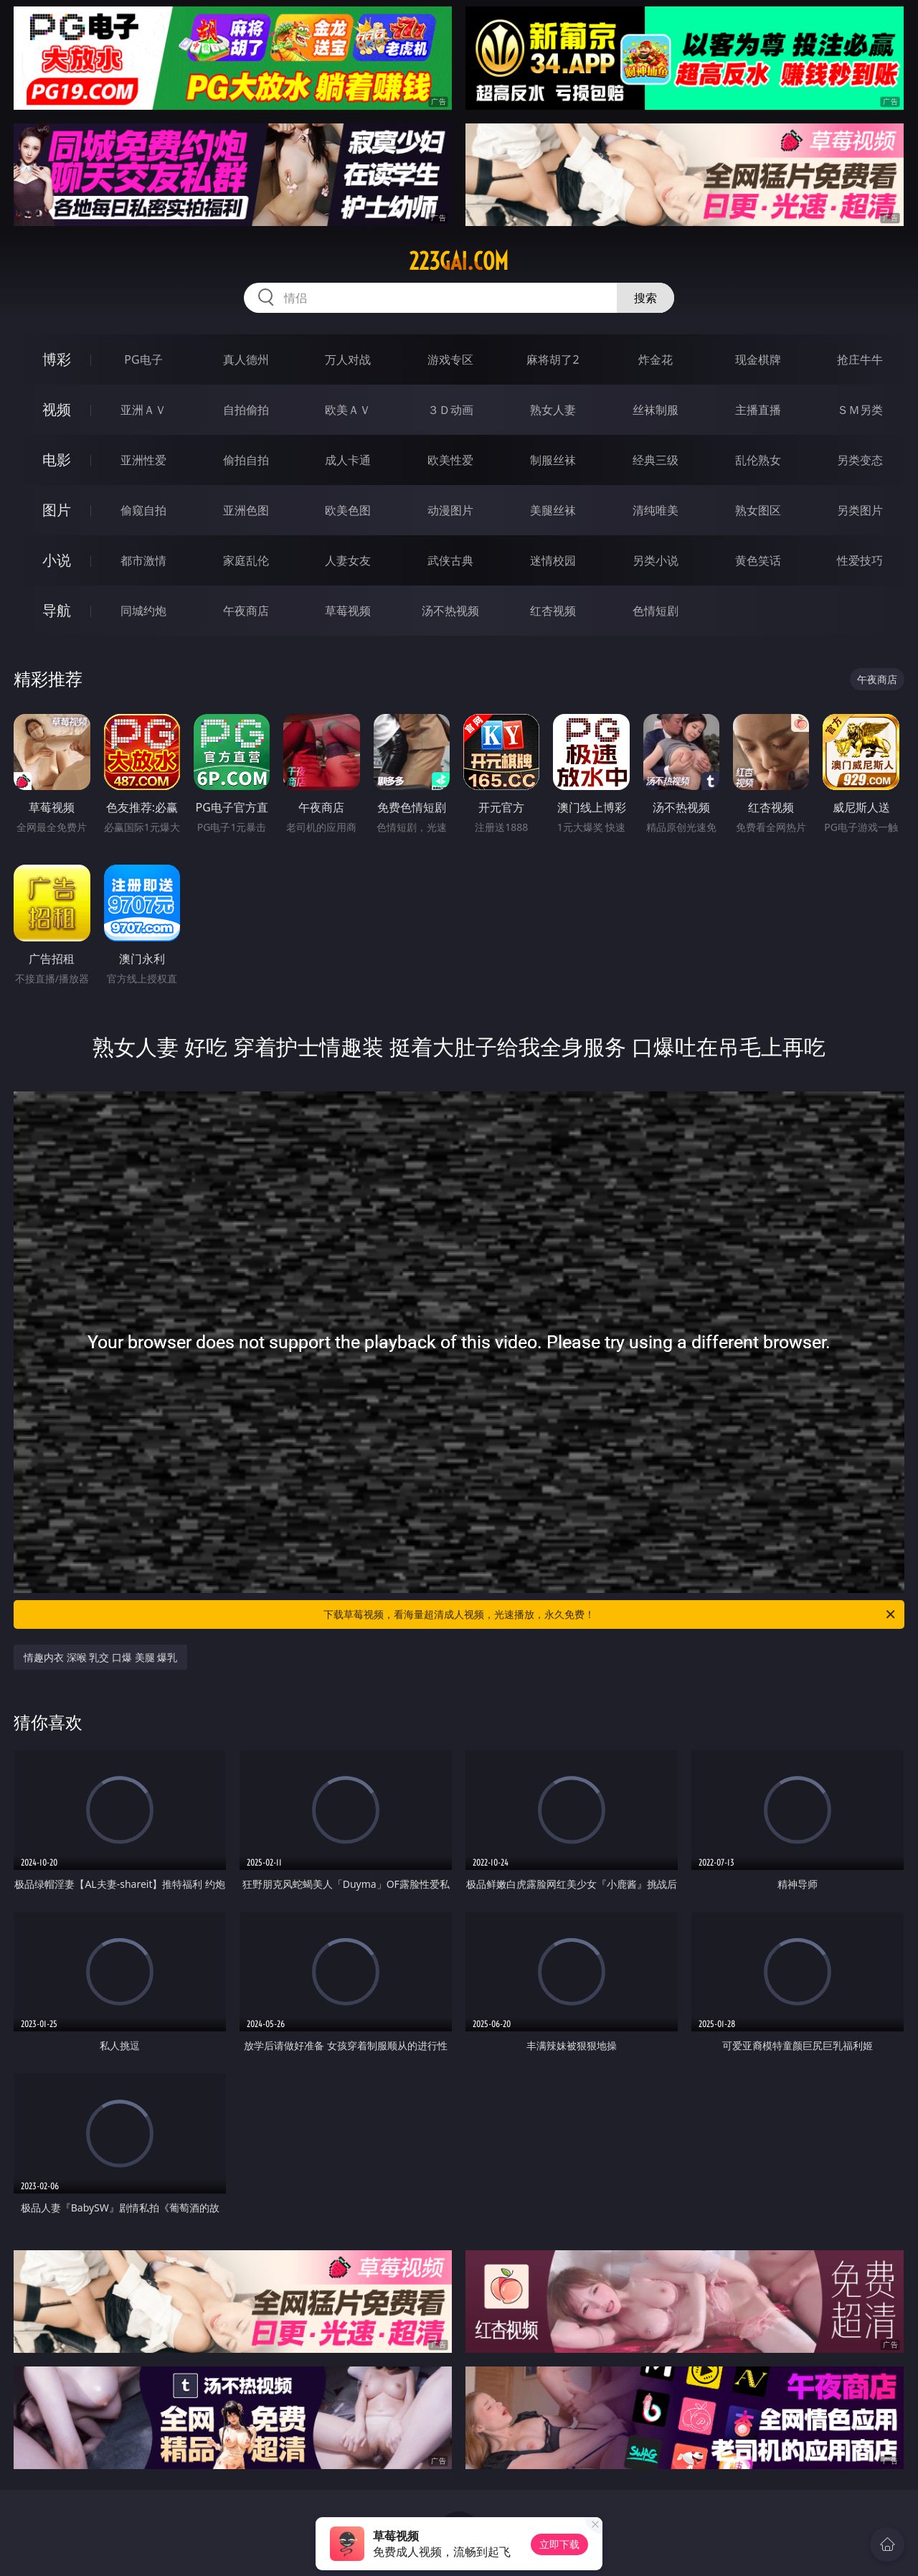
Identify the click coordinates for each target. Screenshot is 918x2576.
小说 (56, 560)
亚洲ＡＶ (143, 410)
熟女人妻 (553, 410)
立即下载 (559, 2544)
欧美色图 (348, 510)
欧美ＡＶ (348, 410)
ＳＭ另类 (860, 410)
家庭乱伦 (246, 560)
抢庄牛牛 (860, 359)
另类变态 (860, 460)
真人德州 (246, 359)
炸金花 (655, 359)
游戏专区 (450, 359)
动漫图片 (450, 510)
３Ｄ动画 (450, 410)
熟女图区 (758, 510)
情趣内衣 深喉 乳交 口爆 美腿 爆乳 (100, 1657)
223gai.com (458, 261)
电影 (56, 459)
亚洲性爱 (143, 460)
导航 (56, 610)
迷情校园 (553, 560)
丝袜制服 (655, 410)
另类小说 (655, 560)
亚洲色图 (246, 510)
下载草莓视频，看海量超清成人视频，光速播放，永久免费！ (610, 1614)
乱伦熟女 (758, 460)
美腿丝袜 (553, 510)
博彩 (56, 359)
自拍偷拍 (246, 410)
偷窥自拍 (143, 510)
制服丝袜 (553, 460)
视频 (56, 409)
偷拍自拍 (246, 460)
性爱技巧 (860, 560)
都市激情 (143, 560)
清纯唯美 (655, 510)
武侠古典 (450, 560)
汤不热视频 (450, 611)
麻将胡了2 (552, 359)
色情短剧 (655, 611)
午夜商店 (246, 611)
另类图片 (860, 510)
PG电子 (143, 359)
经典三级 (655, 460)
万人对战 (348, 359)
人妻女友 (348, 560)
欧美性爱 (450, 460)
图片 (56, 510)
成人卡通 (348, 460)
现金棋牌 (758, 359)
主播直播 (758, 410)
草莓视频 (348, 611)
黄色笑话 (758, 560)
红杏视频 (553, 611)
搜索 (645, 298)
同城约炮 (143, 611)
